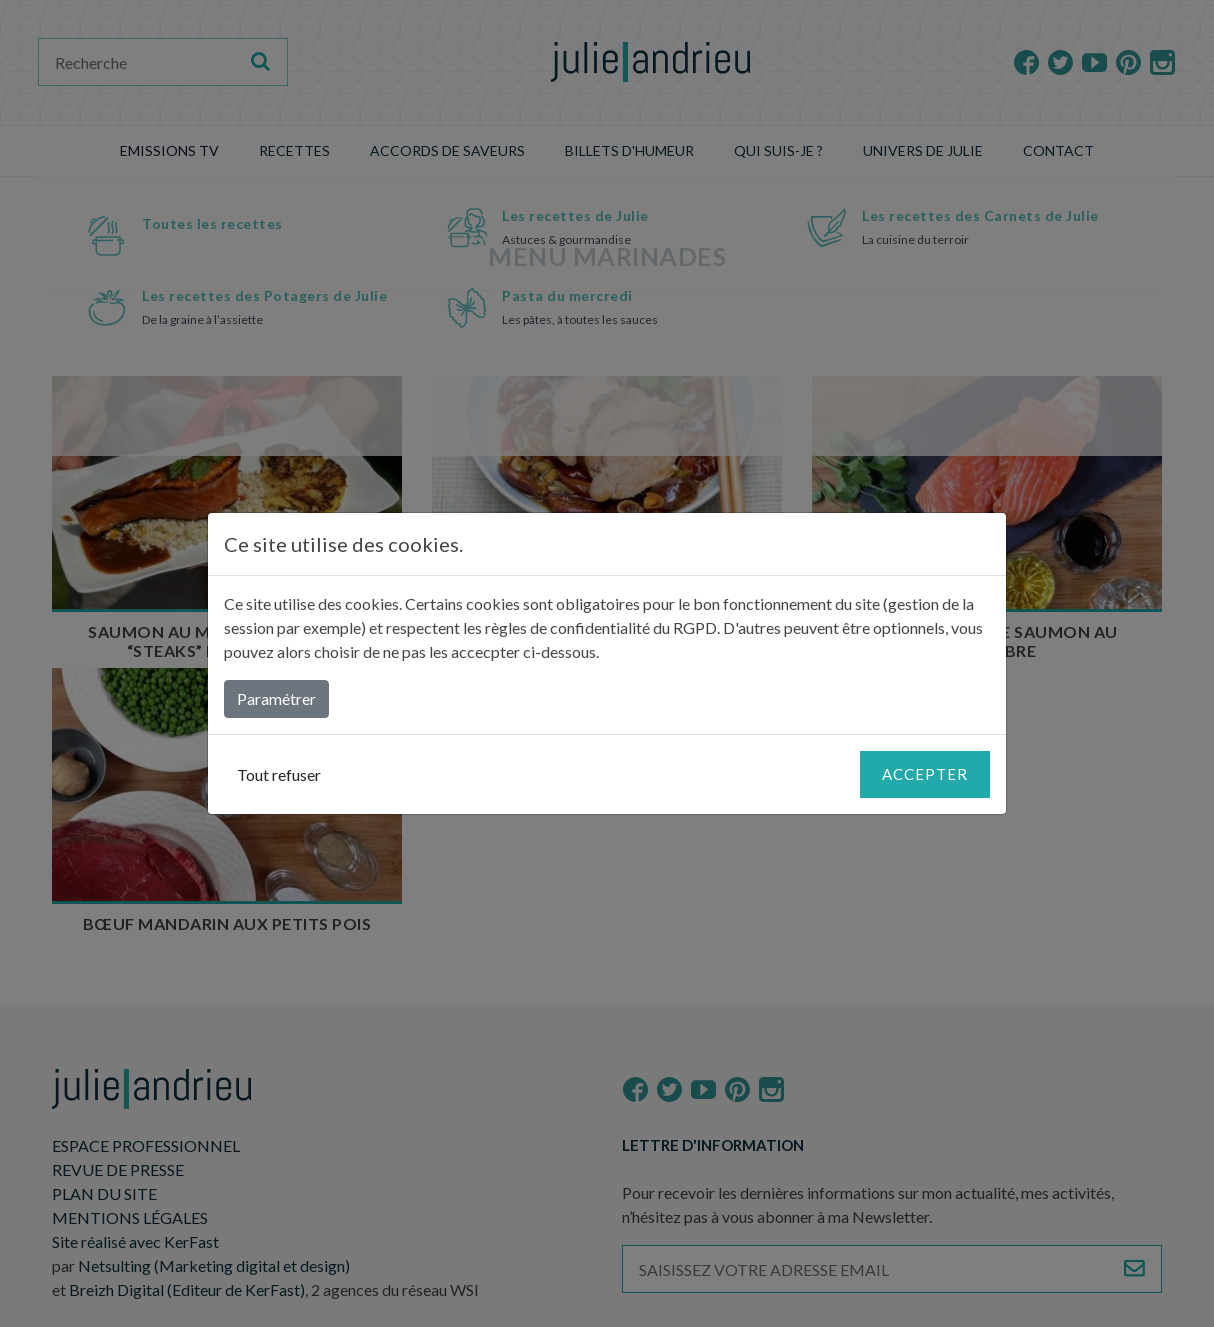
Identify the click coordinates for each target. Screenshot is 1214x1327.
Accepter (925, 774)
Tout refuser (279, 774)
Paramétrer (276, 698)
